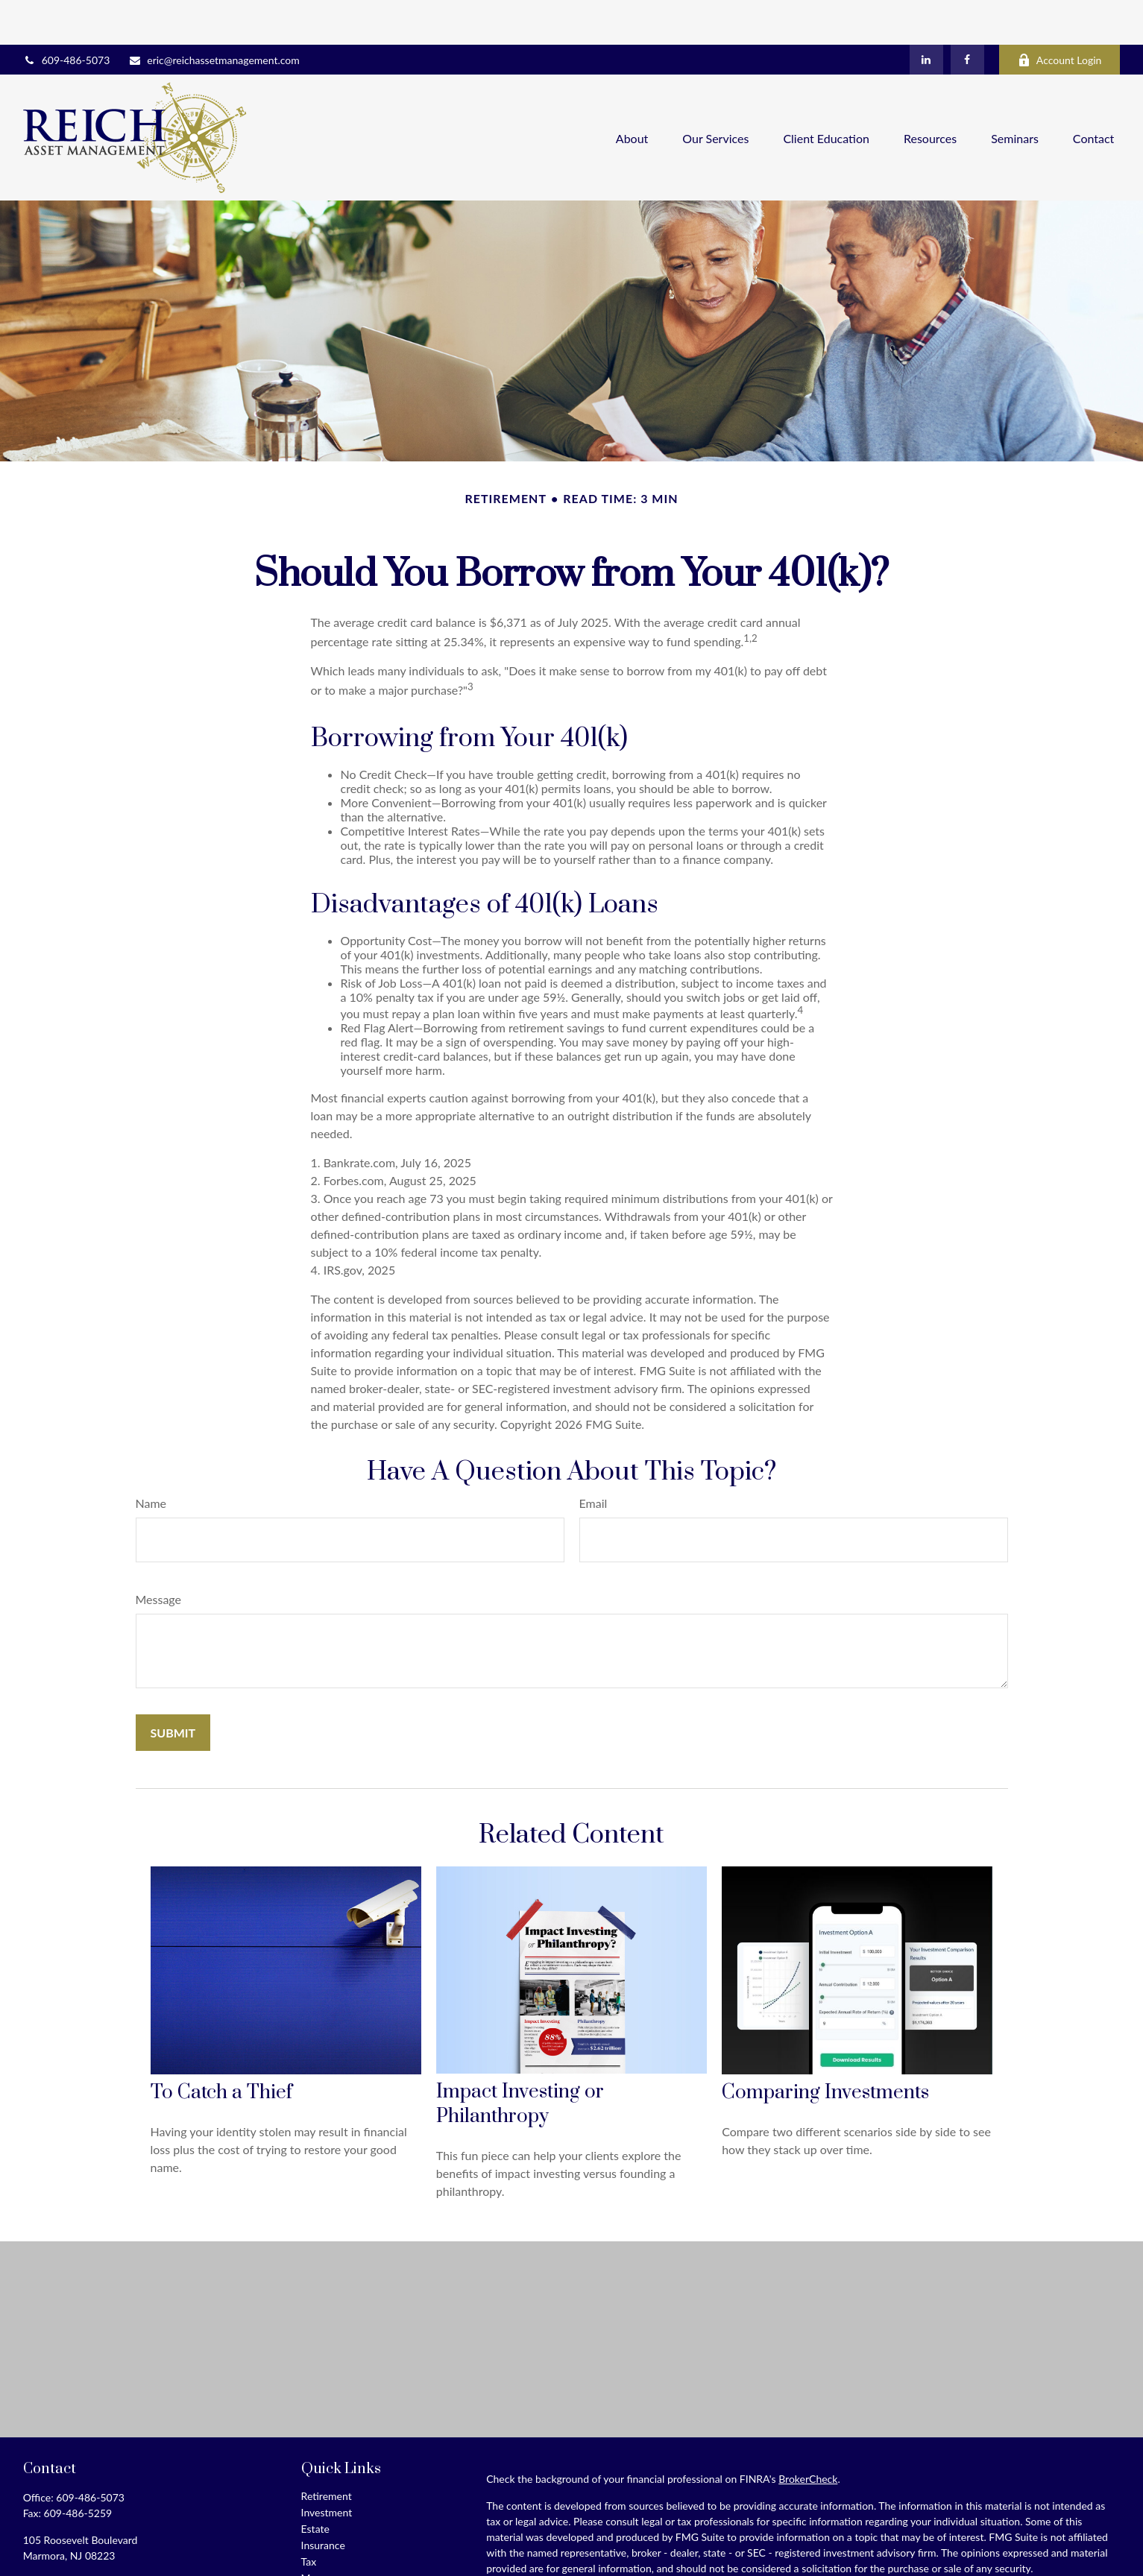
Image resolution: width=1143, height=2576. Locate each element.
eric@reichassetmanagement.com (214, 15)
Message (159, 1554)
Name (151, 1458)
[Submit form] (173, 1688)
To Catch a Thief (221, 2048)
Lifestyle (320, 2549)
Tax (309, 2516)
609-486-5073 (66, 15)
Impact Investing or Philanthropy (520, 2059)
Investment (327, 2467)
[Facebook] (967, 15)
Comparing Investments (825, 2048)
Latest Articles (333, 2566)
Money (317, 2533)
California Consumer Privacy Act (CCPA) (954, 2550)
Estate (315, 2484)
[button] (632, 93)
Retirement (326, 2451)
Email (593, 1458)
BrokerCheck (807, 2434)
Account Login (1060, 15)
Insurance (323, 2500)
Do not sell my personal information (832, 2566)
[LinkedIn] (926, 15)
